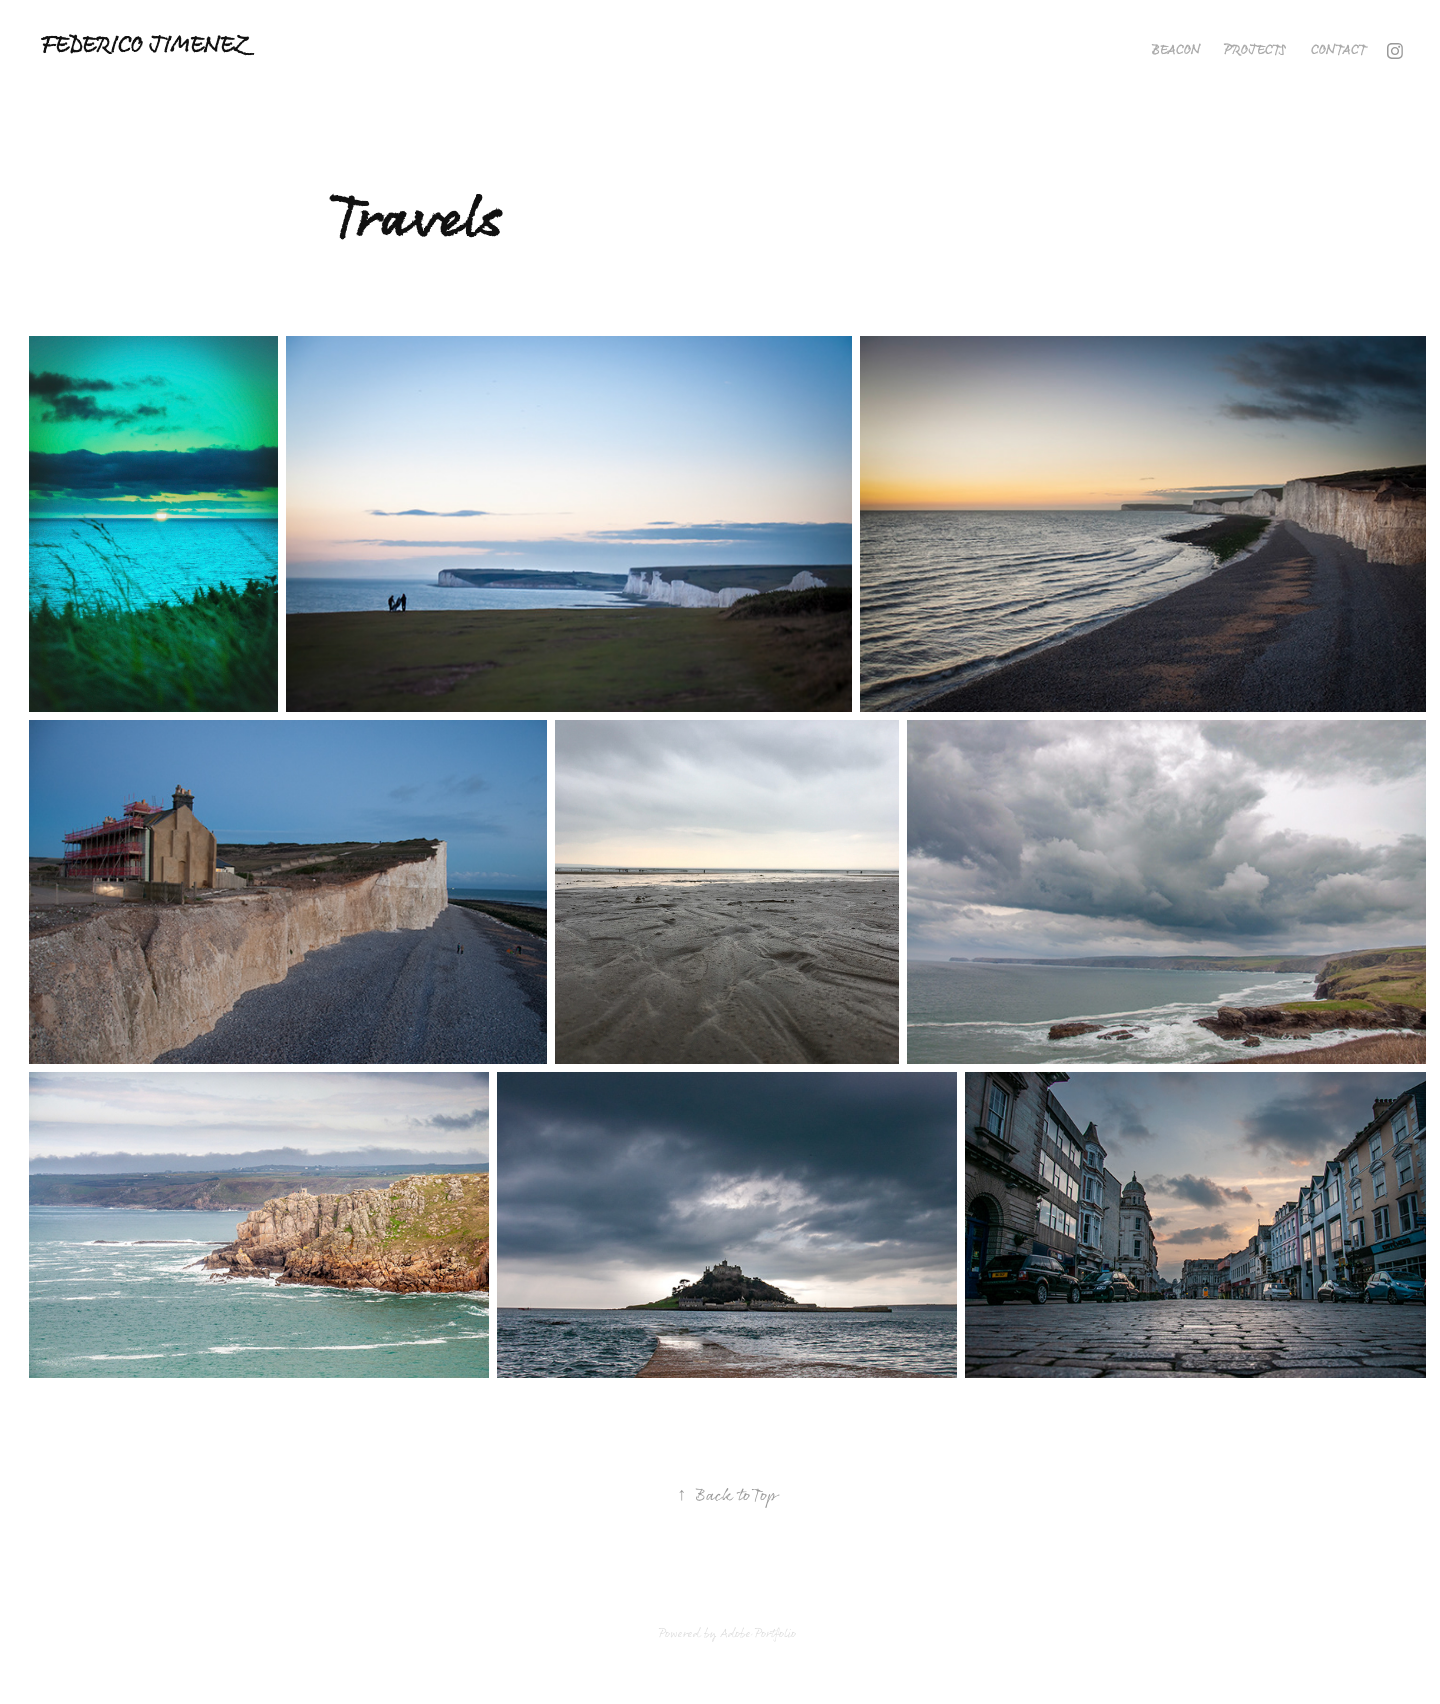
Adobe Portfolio (758, 1634)
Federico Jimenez (143, 46)
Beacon (1176, 51)
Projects (1255, 51)
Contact (1338, 51)
